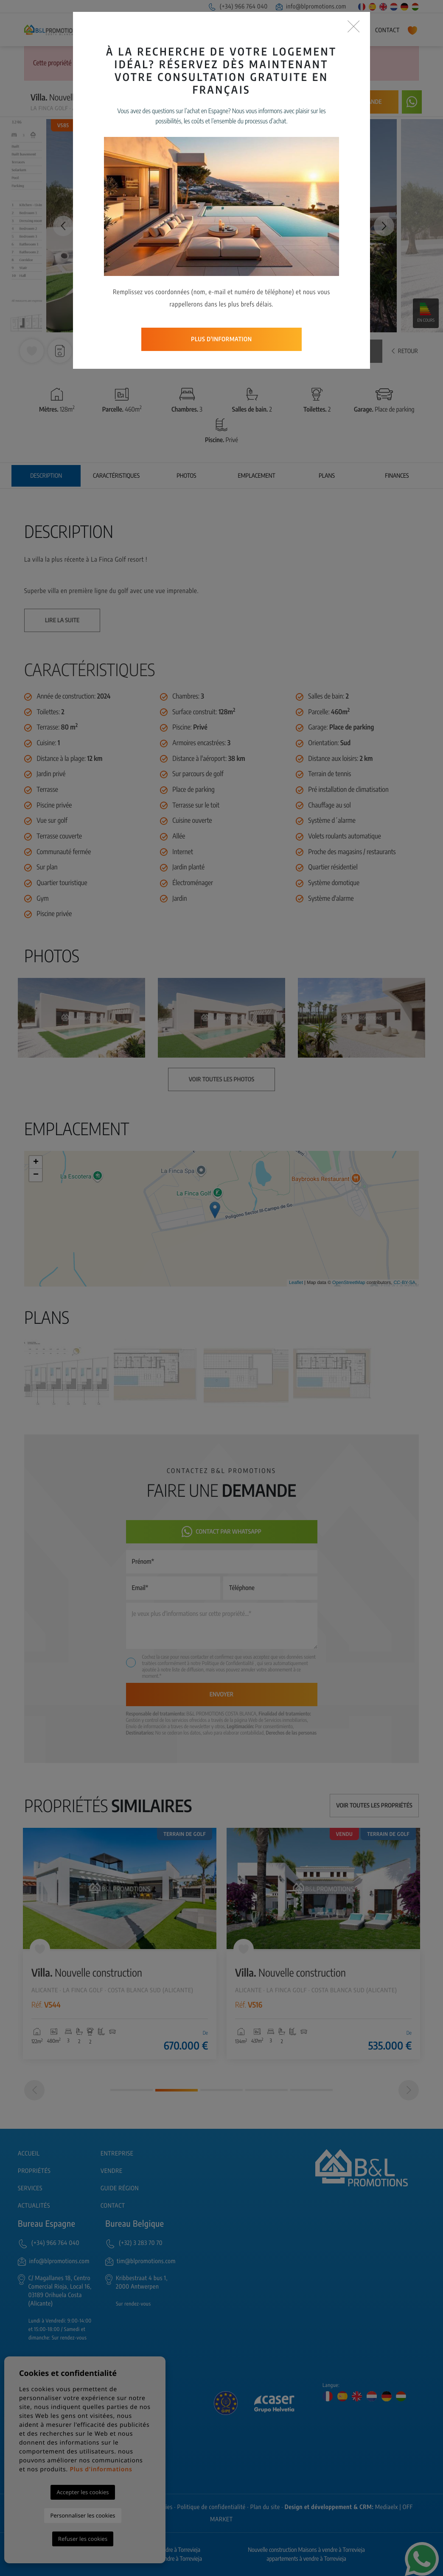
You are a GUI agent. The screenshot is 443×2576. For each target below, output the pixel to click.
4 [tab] (266, 2090)
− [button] (36, 1175)
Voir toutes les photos (329, 351)
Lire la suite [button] (62, 620)
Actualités (351, 30)
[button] (88, 351)
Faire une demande (355, 102)
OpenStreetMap (348, 1282)
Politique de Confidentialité (228, 1663)
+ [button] (36, 1162)
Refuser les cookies (82, 2539)
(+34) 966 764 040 (237, 6)
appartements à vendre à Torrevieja (306, 2558)
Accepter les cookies (82, 2492)
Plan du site (265, 2507)
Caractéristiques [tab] (116, 475)
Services (263, 30)
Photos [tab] (186, 475)
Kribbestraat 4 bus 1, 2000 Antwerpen (142, 2282)
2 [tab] (176, 2090)
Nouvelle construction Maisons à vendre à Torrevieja (306, 2550)
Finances (397, 475)
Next (384, 225)
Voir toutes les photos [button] (221, 1079)
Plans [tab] (327, 475)
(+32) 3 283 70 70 (141, 2243)
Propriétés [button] (189, 30)
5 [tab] (311, 2090)
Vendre (232, 30)
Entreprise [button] (142, 30)
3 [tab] (221, 2090)
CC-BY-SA (404, 1282)
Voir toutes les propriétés (374, 1805)
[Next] (408, 2090)
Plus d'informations (101, 2469)
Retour (405, 351)
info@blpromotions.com (311, 6)
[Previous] (34, 2090)
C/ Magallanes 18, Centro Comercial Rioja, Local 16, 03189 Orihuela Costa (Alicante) (60, 2291)
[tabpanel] (119, 1943)
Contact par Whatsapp (221, 1532)
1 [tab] (131, 2090)
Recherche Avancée (269, 63)
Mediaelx (386, 2507)
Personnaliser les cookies (82, 2515)
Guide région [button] (302, 30)
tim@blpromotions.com (146, 2261)
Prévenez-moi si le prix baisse (288, 102)
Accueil (107, 30)
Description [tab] (46, 475)
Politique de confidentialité (211, 2507)
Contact (387, 30)
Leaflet (296, 1282)
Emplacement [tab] (256, 475)
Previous (59, 225)
